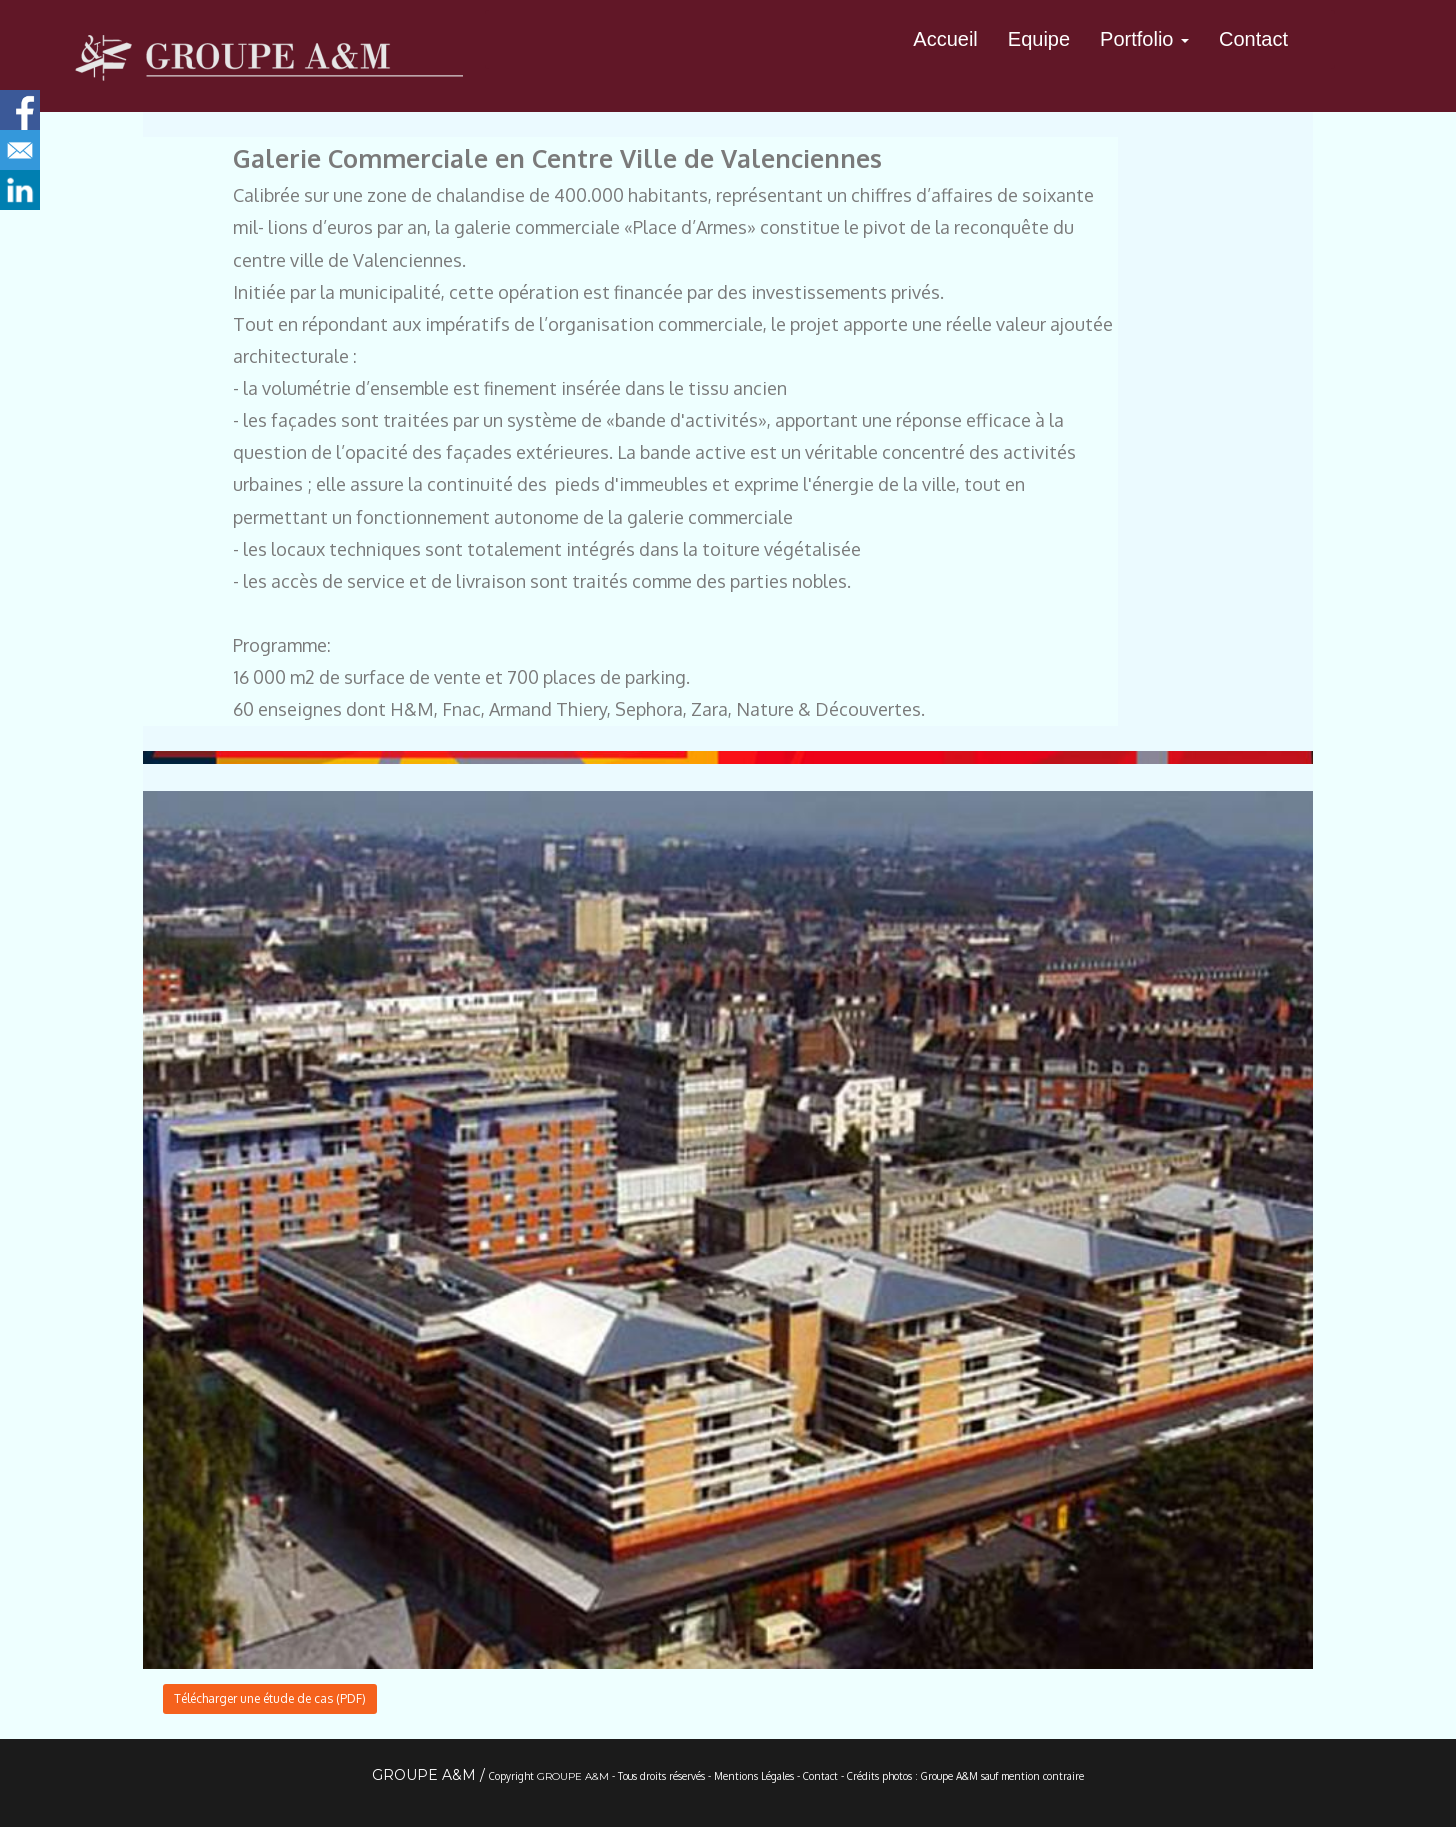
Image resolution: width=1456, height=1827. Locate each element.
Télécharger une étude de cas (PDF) (270, 1698)
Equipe (1039, 39)
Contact (1253, 39)
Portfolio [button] (1144, 39)
